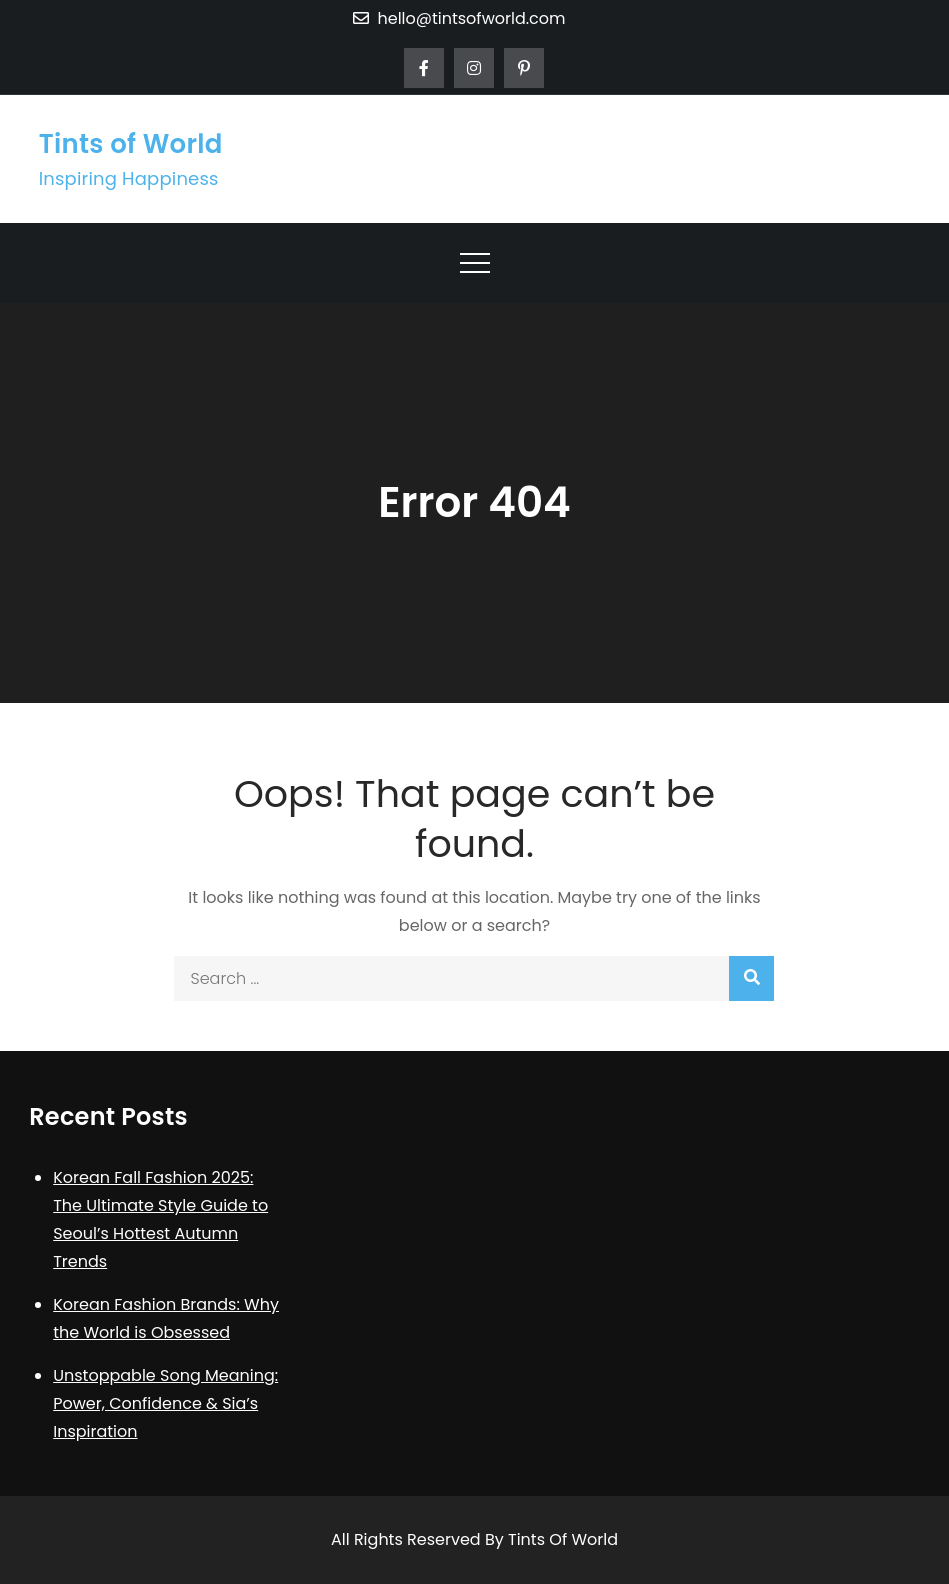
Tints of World (131, 144)
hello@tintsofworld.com (459, 18)
